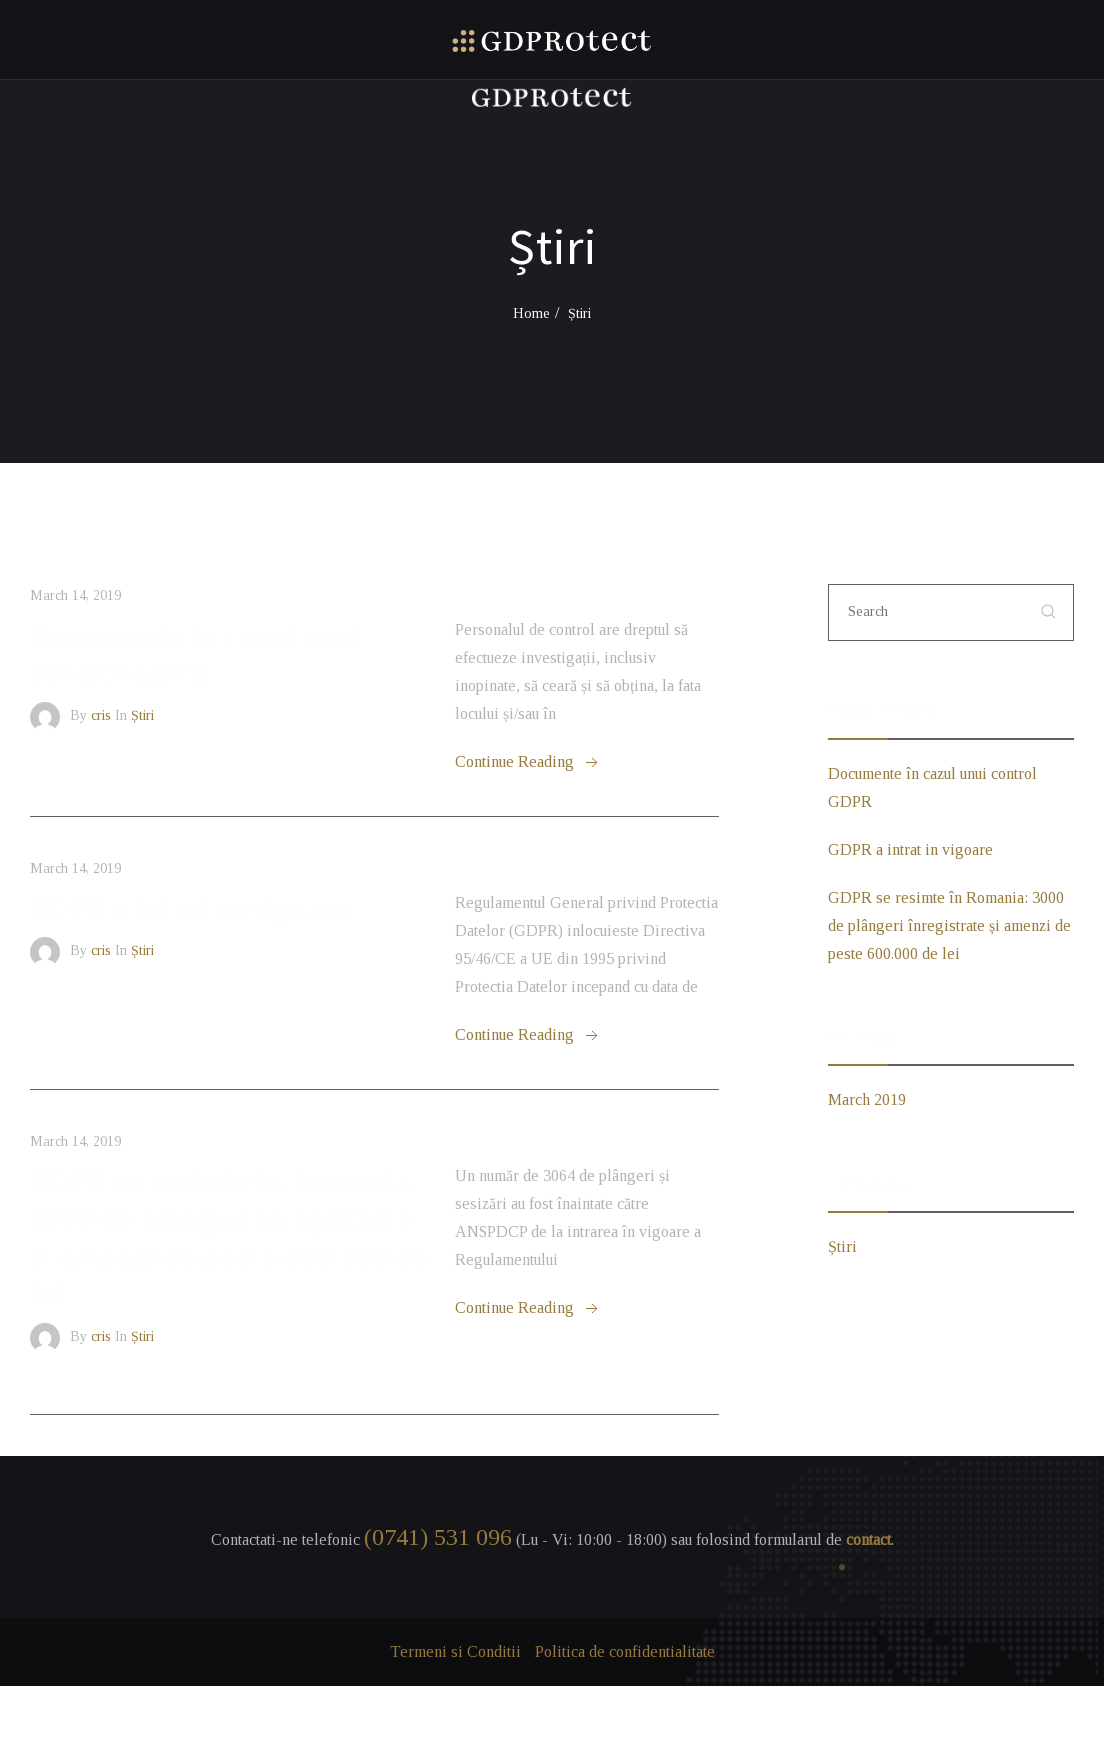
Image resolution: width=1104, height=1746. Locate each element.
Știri (142, 715)
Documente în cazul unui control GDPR (195, 654)
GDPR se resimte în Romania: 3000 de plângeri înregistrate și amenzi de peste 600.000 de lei (230, 1237)
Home (531, 313)
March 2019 (867, 1099)
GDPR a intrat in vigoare (191, 908)
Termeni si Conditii (455, 1651)
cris (101, 715)
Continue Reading (528, 763)
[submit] (1049, 612)
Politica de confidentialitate (625, 1651)
